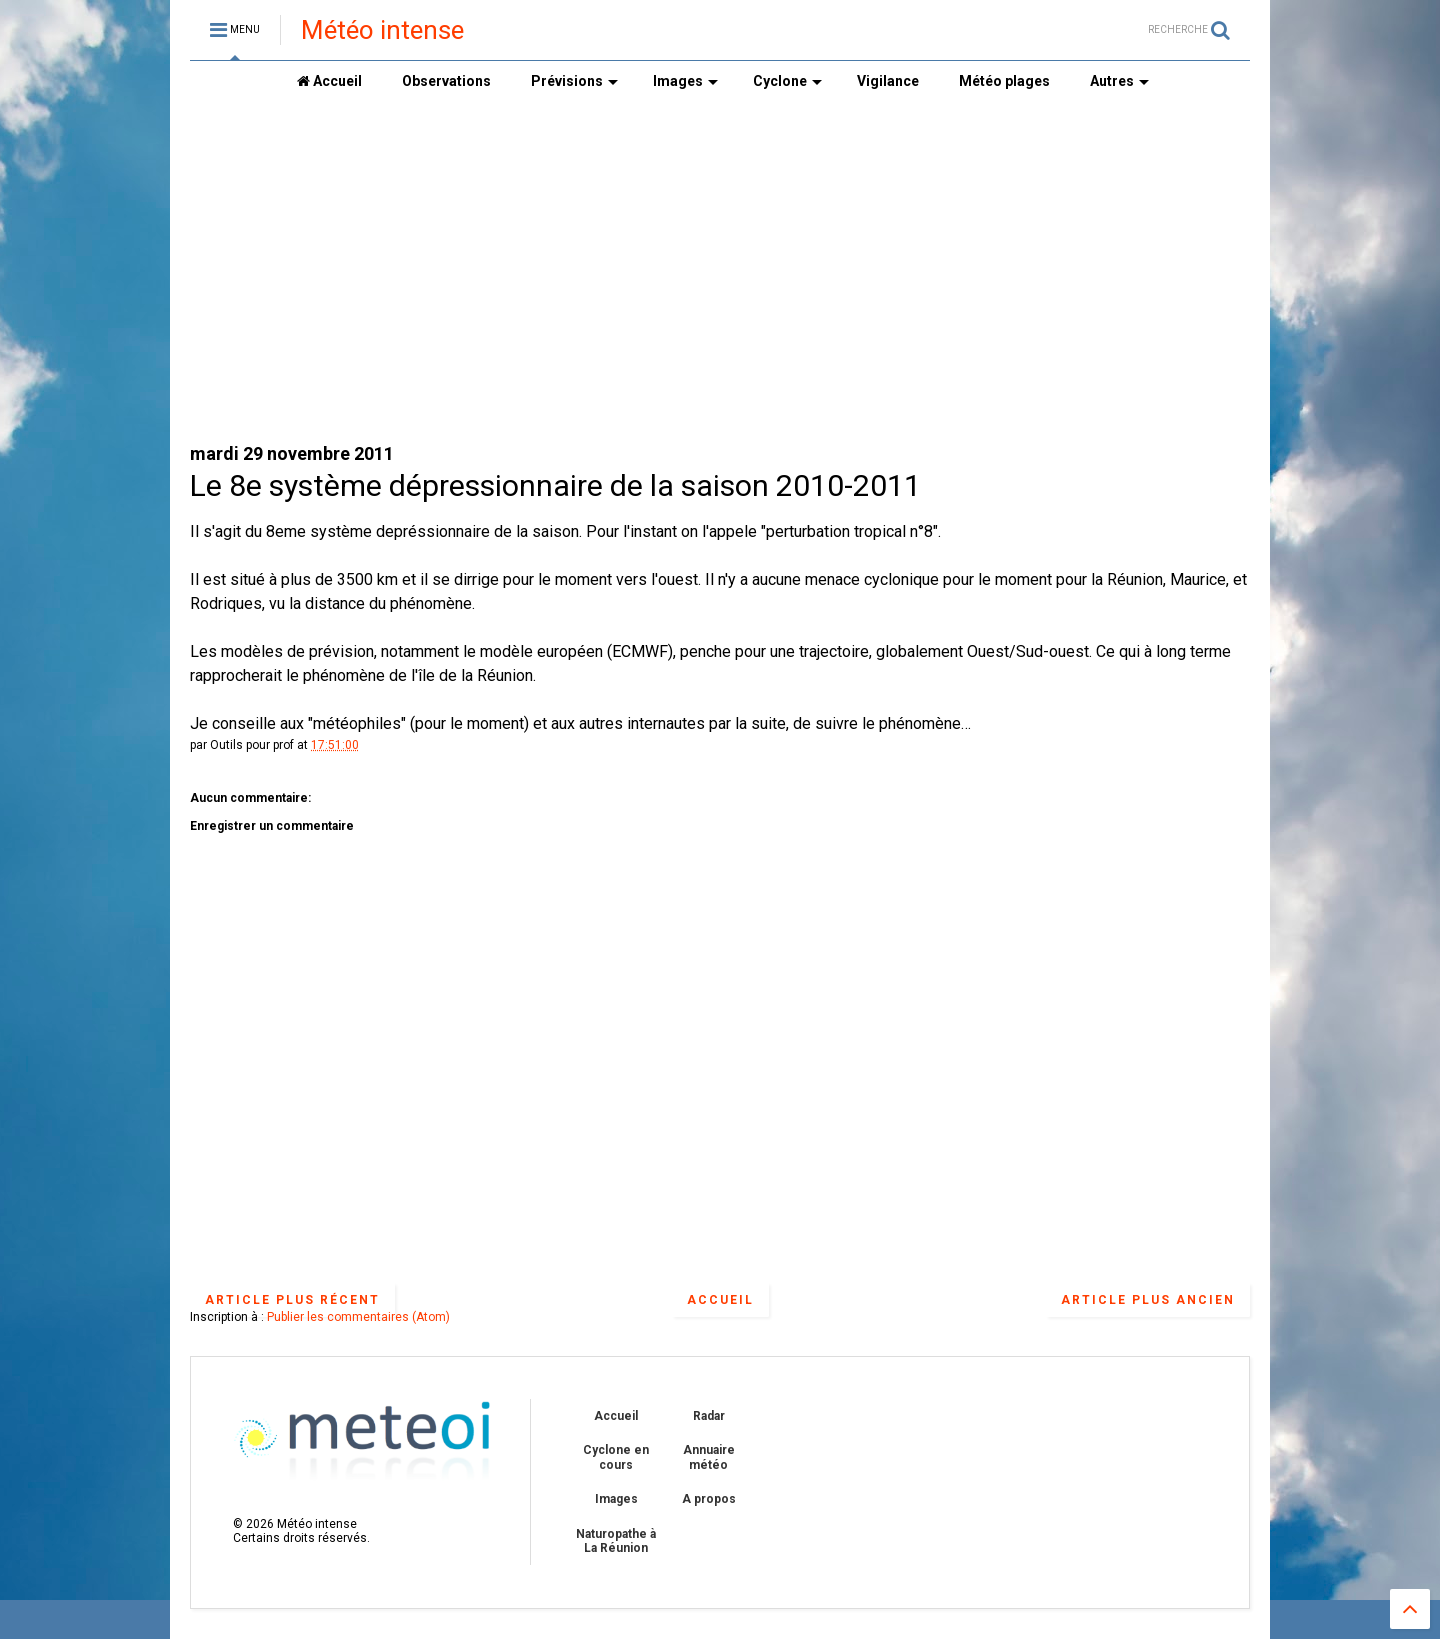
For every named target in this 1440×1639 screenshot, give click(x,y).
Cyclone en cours (616, 1457)
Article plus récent (292, 1300)
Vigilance (888, 81)
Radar (709, 1416)
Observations (446, 81)
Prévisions (574, 81)
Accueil (329, 81)
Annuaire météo (709, 1457)
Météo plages (1004, 81)
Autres (1119, 81)
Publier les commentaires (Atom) (358, 1317)
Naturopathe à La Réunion (616, 1541)
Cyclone (787, 81)
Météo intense (382, 30)
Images (685, 81)
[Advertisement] (720, 271)
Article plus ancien (1148, 1300)
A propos (709, 1499)
